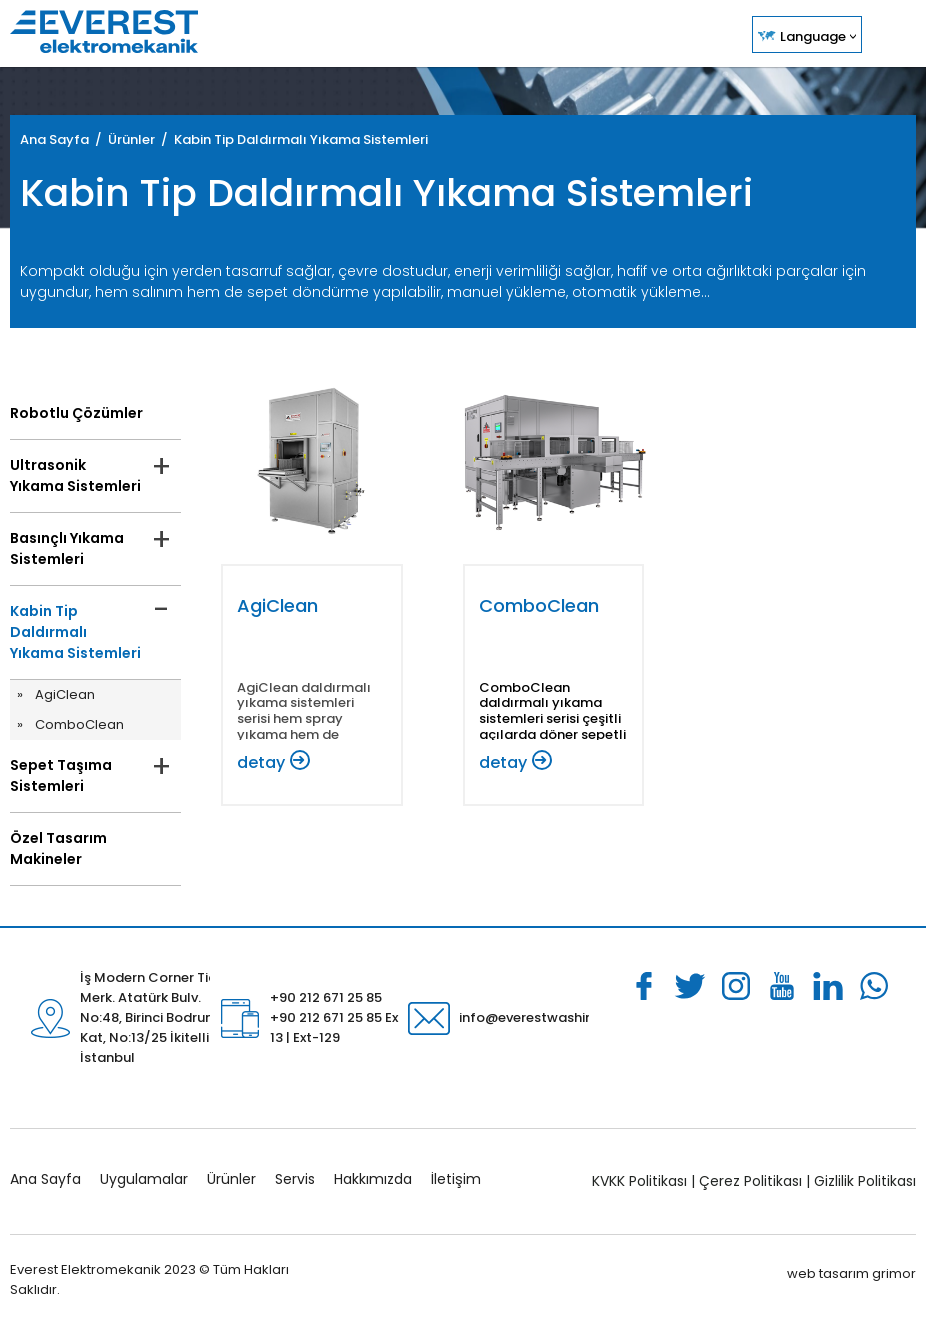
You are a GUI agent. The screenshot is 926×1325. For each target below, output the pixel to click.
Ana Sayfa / (64, 139)
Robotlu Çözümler (76, 413)
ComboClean (79, 724)
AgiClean (65, 694)
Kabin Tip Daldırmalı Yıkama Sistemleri (301, 139)
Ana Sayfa (45, 1179)
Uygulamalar (144, 1179)
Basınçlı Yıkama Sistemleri (67, 548)
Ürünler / (141, 139)
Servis (295, 1179)
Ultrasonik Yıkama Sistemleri (75, 475)
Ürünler (231, 1179)
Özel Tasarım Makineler (58, 848)
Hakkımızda (373, 1179)
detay (261, 762)
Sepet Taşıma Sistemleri (61, 775)
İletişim (456, 1179)
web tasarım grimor (851, 1273)
